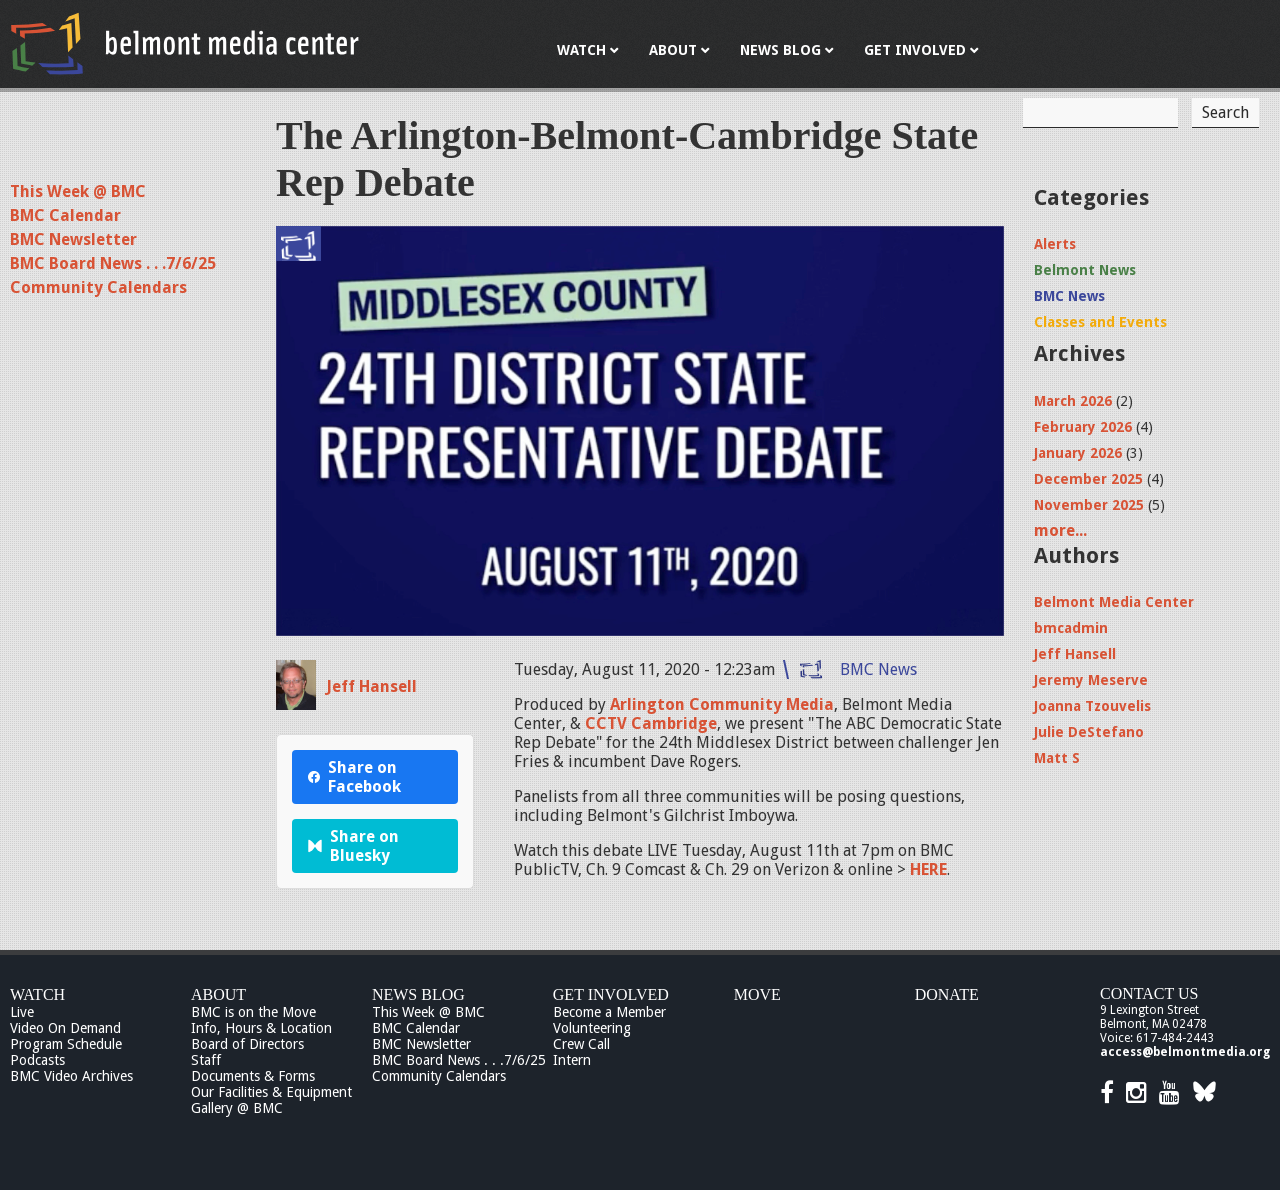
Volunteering (592, 1028)
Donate (947, 994)
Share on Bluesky (353, 846)
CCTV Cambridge (651, 723)
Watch (37, 994)
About (218, 994)
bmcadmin (1071, 628)
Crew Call (581, 1044)
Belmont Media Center (1114, 602)
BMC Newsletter (73, 239)
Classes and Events (1100, 322)
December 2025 (1088, 479)
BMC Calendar (65, 215)
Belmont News (1085, 270)
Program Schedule (66, 1044)
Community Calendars (98, 287)
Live (22, 1012)
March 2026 (1073, 401)
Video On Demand (65, 1028)
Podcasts (37, 1060)
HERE (926, 869)
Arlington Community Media (722, 704)
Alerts (1055, 244)
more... (1060, 530)
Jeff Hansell (371, 686)
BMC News (878, 669)
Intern (572, 1060)
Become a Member (609, 1012)
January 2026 (1078, 453)
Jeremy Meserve (1091, 680)
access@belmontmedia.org (1185, 1052)
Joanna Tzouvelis (1092, 706)
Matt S (1057, 758)
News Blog (418, 994)
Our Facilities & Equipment (271, 1092)
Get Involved (611, 994)
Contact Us (1149, 993)
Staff (206, 1060)
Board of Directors (247, 1044)
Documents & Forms (253, 1076)
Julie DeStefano (1089, 732)
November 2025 (1089, 505)
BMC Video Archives (71, 1076)
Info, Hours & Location (261, 1028)
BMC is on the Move (253, 1012)
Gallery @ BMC (237, 1108)
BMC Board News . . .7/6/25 (113, 263)
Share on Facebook (354, 777)
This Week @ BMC (78, 191)
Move (757, 994)
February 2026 (1083, 427)
